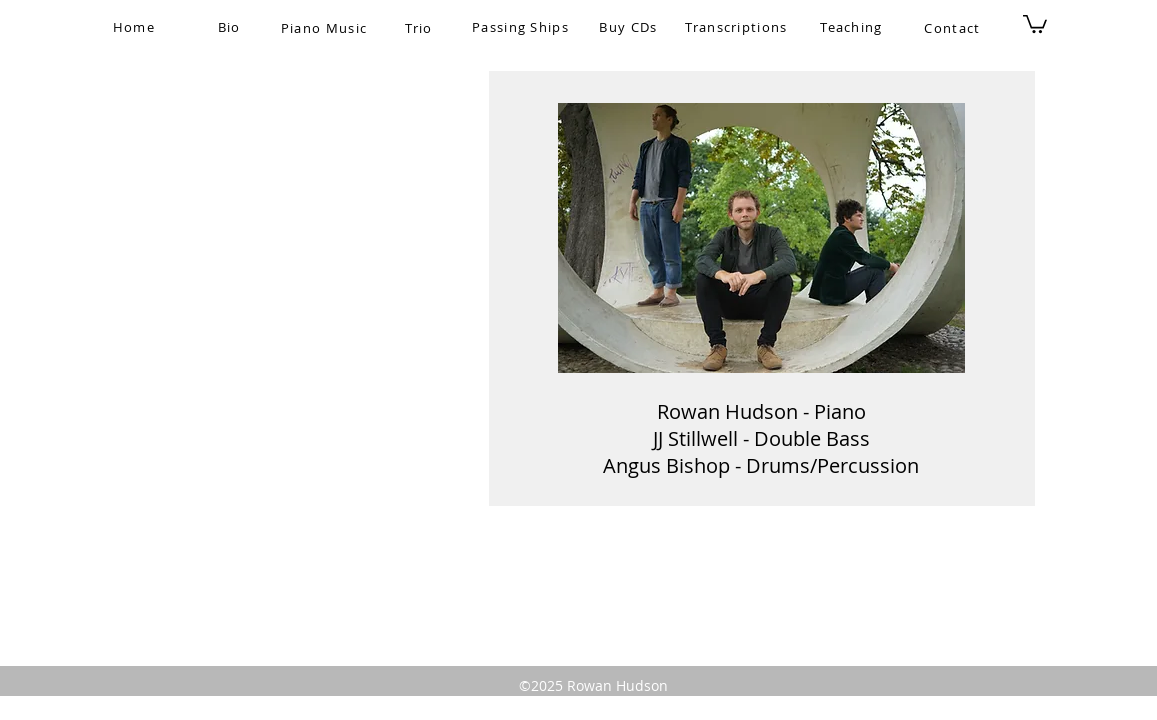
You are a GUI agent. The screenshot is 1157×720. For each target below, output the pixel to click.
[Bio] (231, 27)
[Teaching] (854, 27)
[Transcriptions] (739, 27)
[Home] (136, 27)
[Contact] (955, 28)
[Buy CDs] (631, 27)
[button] (1035, 23)
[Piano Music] (326, 28)
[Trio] (421, 28)
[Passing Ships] (523, 27)
